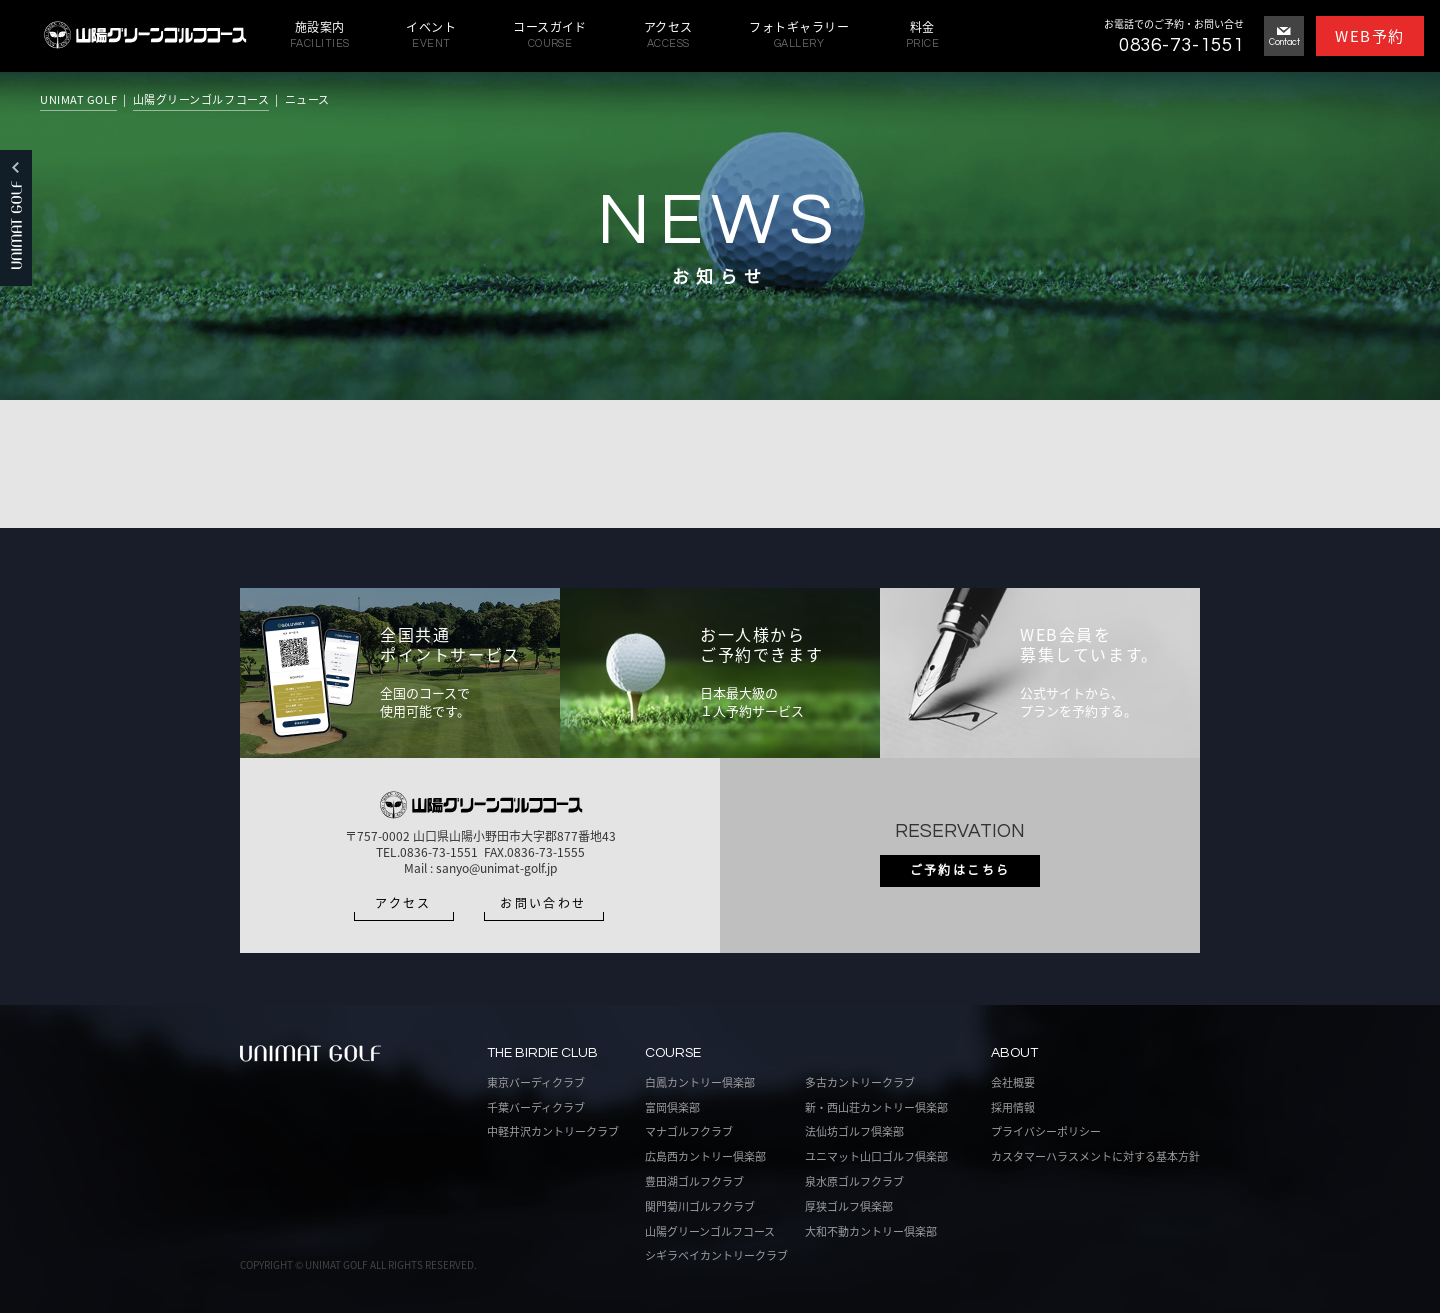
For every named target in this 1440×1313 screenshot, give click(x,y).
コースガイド (550, 35)
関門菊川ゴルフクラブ (700, 1206)
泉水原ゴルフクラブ (854, 1181)
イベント (431, 35)
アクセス (668, 35)
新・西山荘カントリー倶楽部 (876, 1107)
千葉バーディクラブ (536, 1107)
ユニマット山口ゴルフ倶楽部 (876, 1156)
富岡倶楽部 (672, 1107)
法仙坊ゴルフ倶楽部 (854, 1131)
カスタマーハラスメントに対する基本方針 (1095, 1156)
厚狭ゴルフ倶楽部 (849, 1206)
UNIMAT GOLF (78, 99)
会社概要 (1013, 1082)
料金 (922, 35)
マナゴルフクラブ (689, 1131)
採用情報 (1013, 1107)
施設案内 (320, 35)
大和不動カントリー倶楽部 (871, 1231)
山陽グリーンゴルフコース (201, 99)
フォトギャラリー (799, 35)
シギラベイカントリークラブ (716, 1255)
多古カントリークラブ (860, 1082)
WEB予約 (1370, 36)
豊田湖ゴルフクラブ (694, 1181)
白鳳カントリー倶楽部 (700, 1082)
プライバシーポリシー (1046, 1131)
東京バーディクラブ (536, 1082)
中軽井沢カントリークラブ (553, 1131)
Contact (1284, 37)
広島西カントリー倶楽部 (705, 1156)
